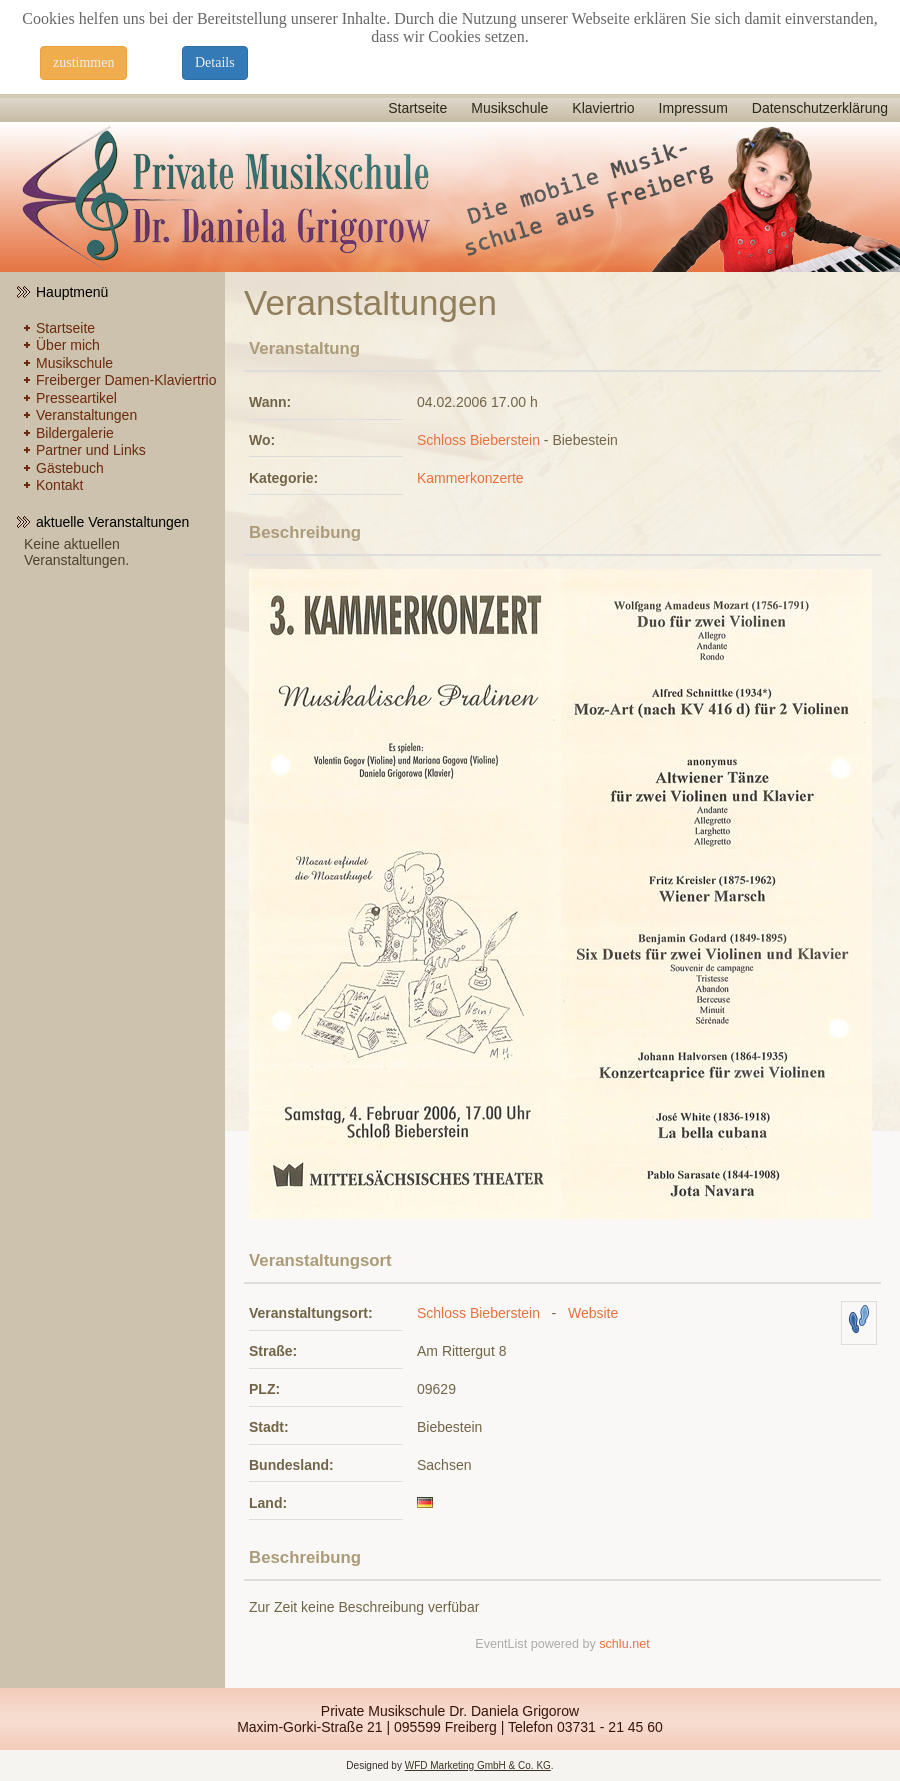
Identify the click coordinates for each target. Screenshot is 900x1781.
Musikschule (509, 108)
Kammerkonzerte (470, 478)
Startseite (417, 108)
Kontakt (59, 485)
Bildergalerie (75, 433)
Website (593, 1313)
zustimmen (83, 62)
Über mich (68, 345)
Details (215, 62)
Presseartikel (76, 398)
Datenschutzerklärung (820, 108)
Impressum (693, 108)
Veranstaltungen (86, 415)
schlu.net (624, 1644)
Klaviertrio (603, 108)
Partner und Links (91, 450)
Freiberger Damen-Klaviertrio (126, 380)
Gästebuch (70, 468)
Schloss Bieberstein (478, 440)
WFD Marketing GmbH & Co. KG (478, 1765)
